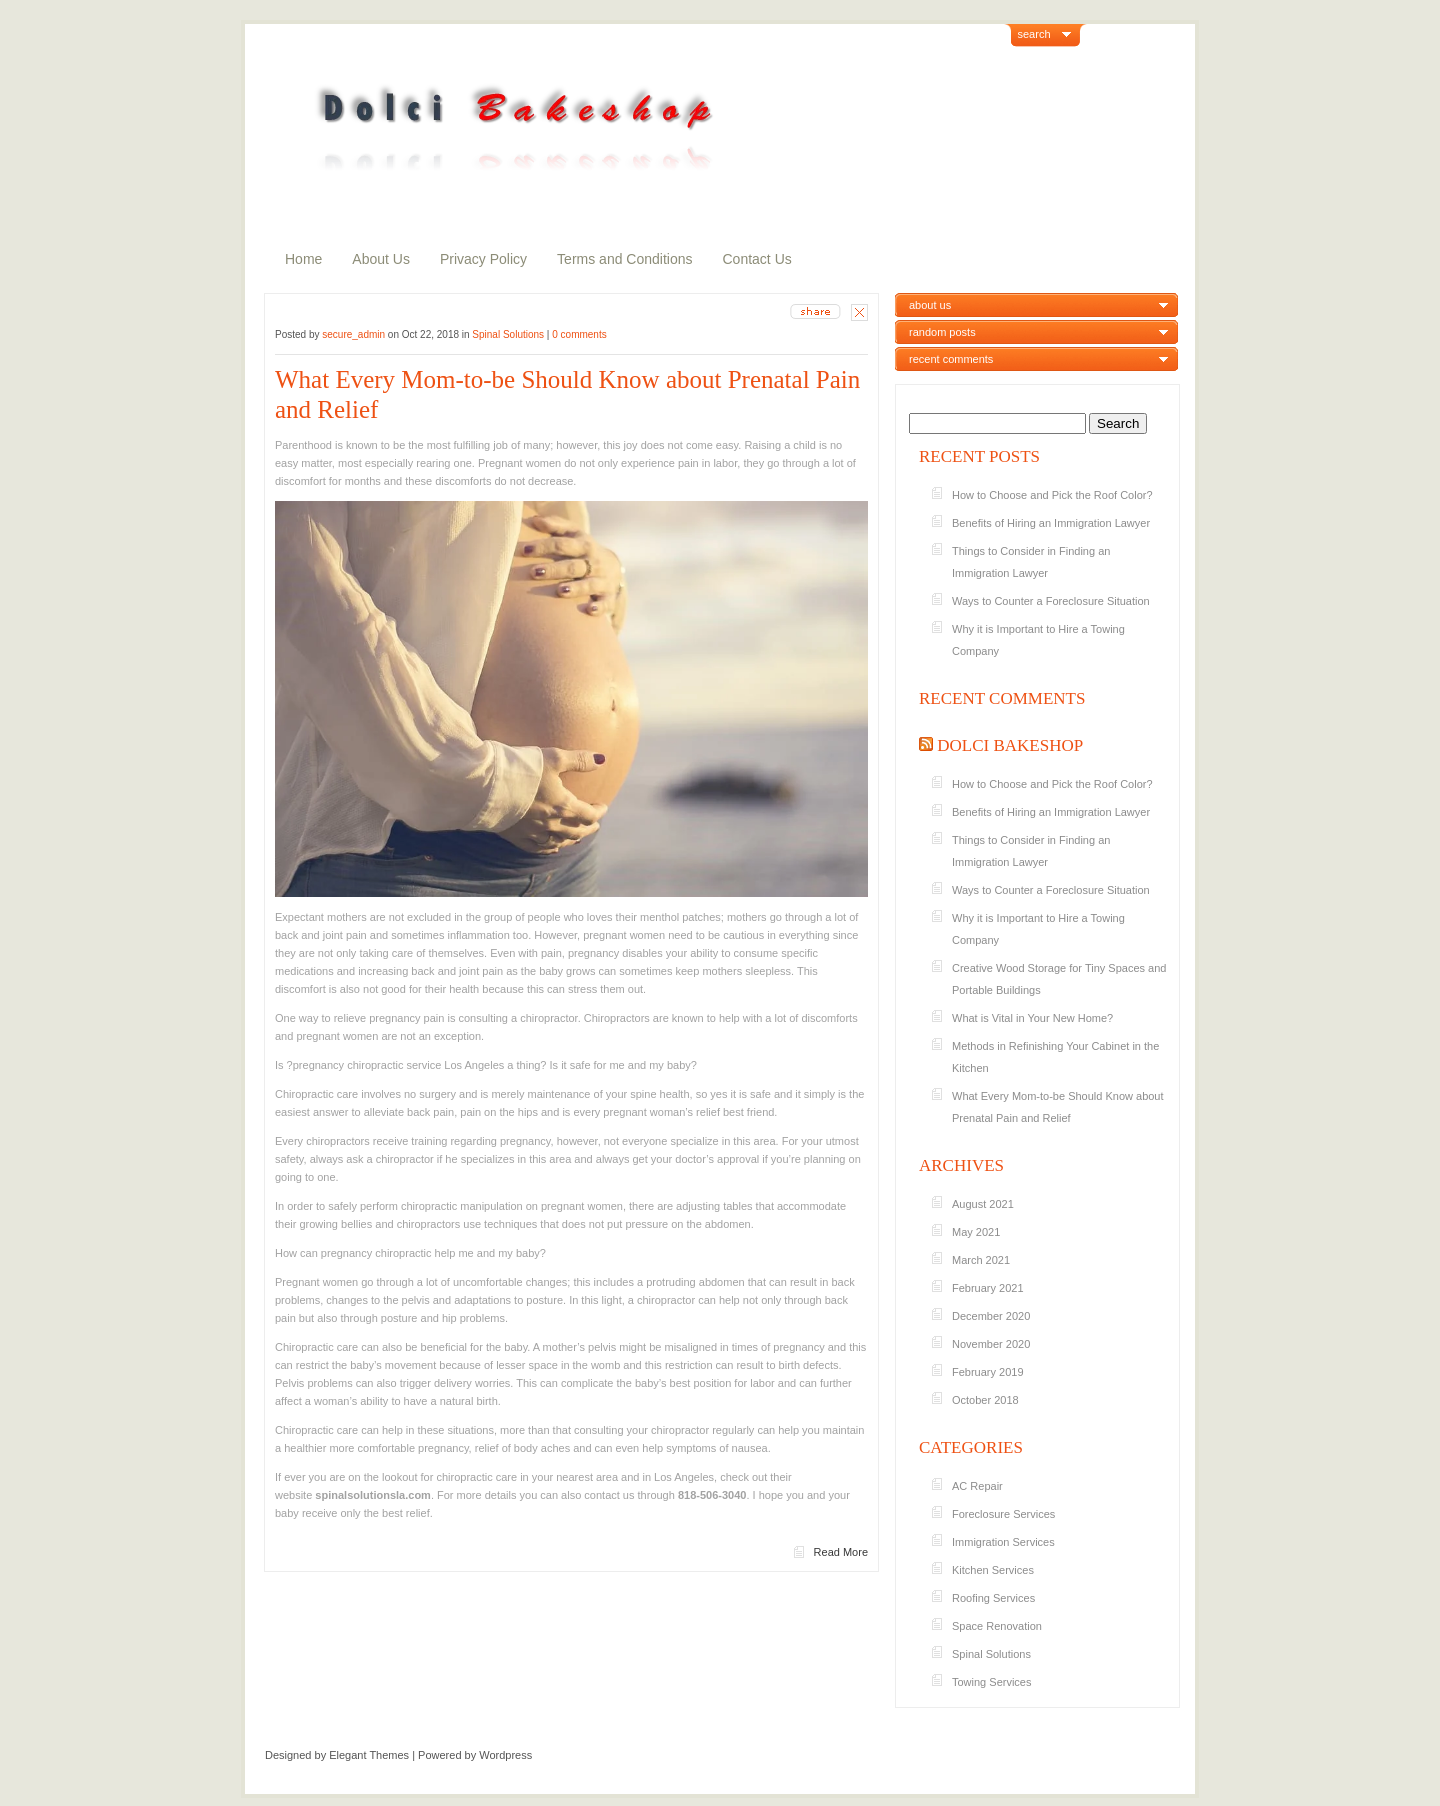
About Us (381, 259)
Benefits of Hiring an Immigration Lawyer (1051, 523)
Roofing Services (993, 1598)
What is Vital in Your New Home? (1032, 1018)
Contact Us (757, 259)
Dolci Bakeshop (1010, 745)
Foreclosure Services (1003, 1514)
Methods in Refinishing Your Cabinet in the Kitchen (1055, 1057)
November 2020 (991, 1344)
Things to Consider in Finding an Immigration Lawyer (1031, 562)
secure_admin (353, 334)
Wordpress (505, 1755)
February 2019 (988, 1372)
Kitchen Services (993, 1570)
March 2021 (981, 1260)
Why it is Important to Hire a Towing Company (1038, 640)
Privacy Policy (483, 259)
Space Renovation (997, 1626)
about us (930, 305)
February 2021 (988, 1288)
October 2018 (985, 1400)
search (1034, 34)
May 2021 (976, 1232)
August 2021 (983, 1204)
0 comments (579, 334)
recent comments (951, 359)
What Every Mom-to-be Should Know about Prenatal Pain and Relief (567, 394)
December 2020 (991, 1316)
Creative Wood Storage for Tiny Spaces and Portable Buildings (1059, 979)
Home (303, 259)
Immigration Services (1003, 1542)
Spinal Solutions (508, 334)
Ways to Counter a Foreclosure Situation (1051, 601)
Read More (841, 1552)
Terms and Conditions (624, 259)
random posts (942, 332)
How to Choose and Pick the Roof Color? (1052, 495)
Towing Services (991, 1682)
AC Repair (977, 1486)
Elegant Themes (369, 1755)
